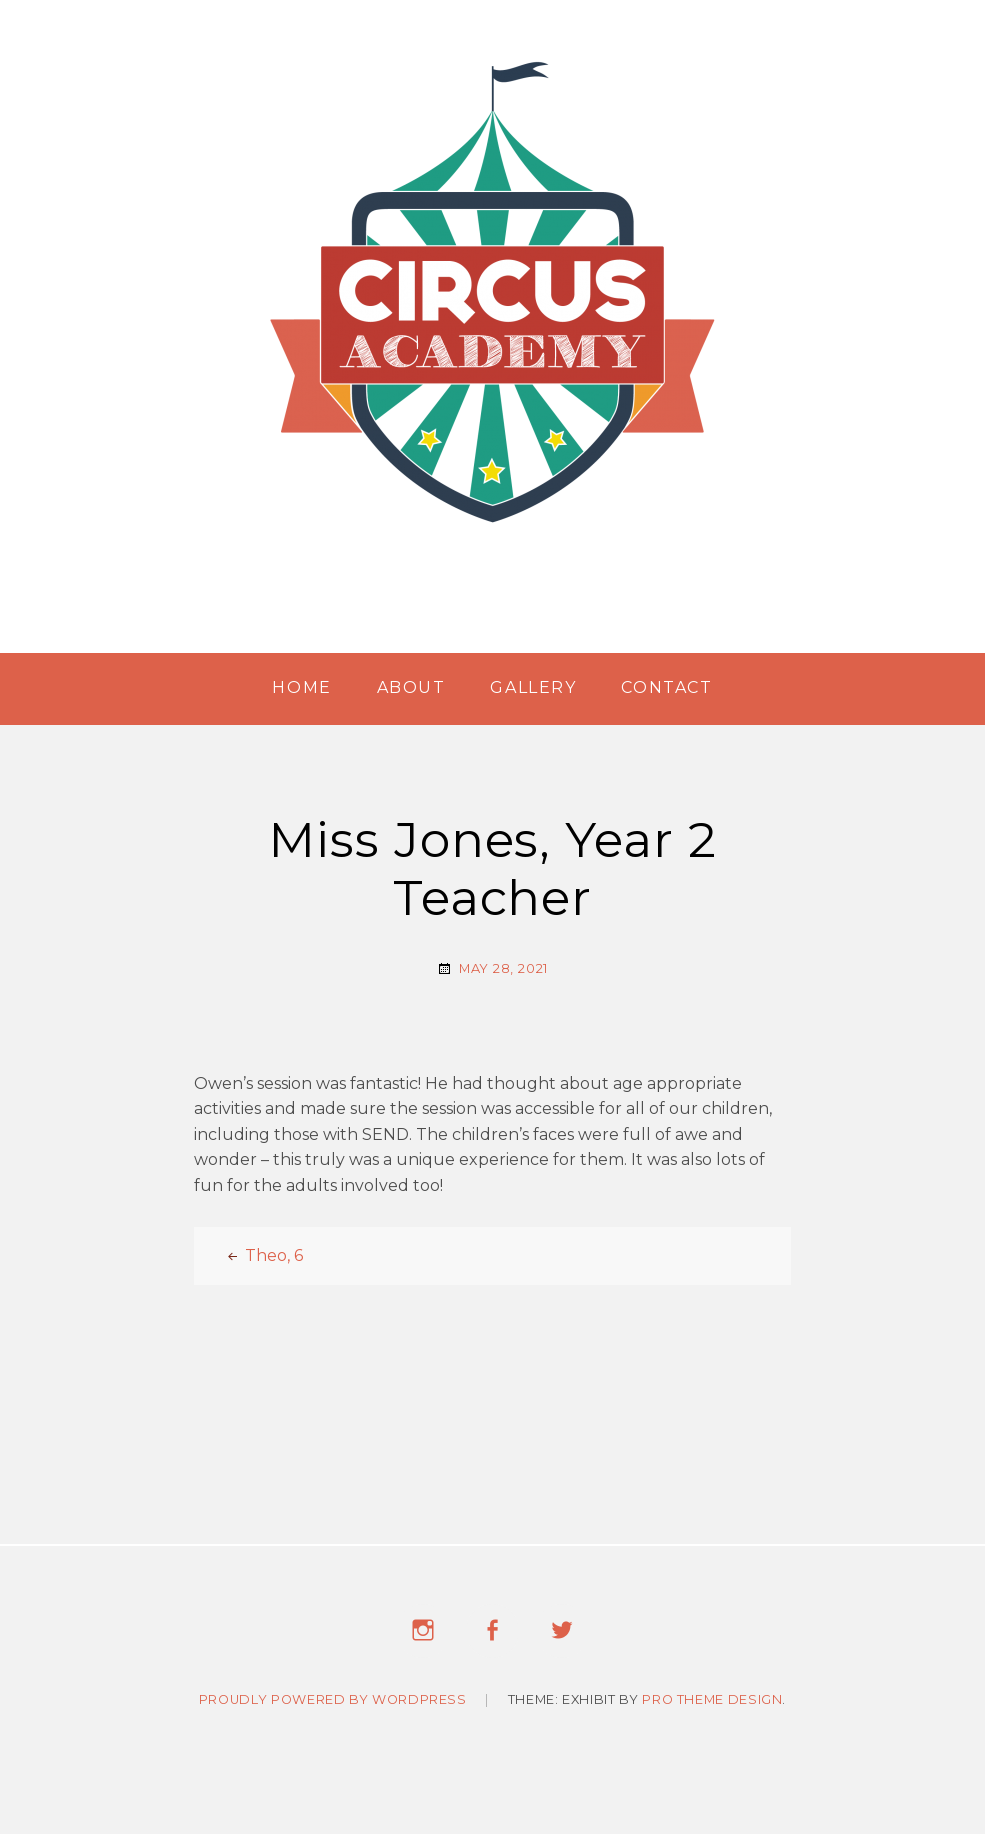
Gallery (533, 687)
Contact (666, 687)
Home (301, 687)
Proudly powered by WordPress (333, 1703)
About (411, 687)
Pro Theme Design (712, 1703)
